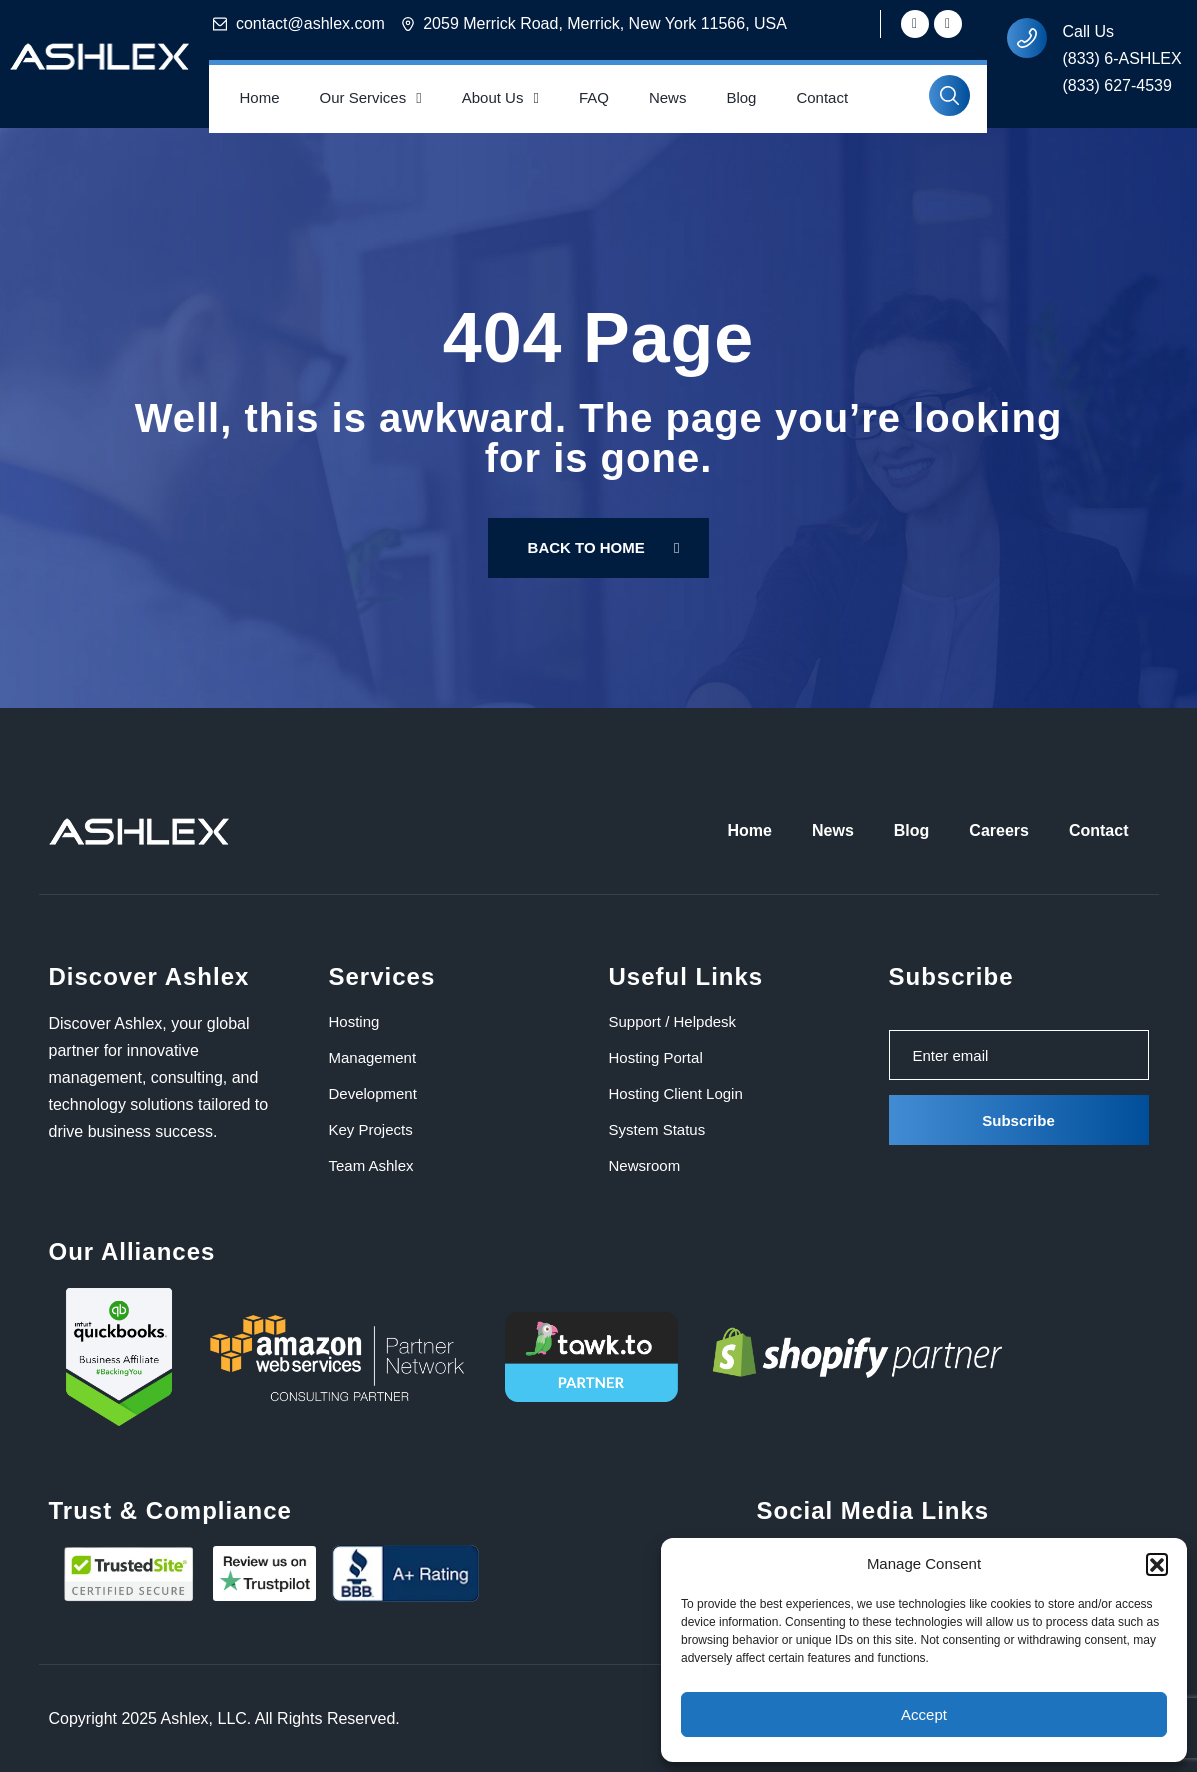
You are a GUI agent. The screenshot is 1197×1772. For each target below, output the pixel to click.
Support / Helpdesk (673, 1021)
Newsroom (645, 1165)
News (668, 97)
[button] (1157, 1564)
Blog (741, 97)
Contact (822, 97)
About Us (500, 98)
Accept (924, 1714)
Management (373, 1057)
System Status (657, 1129)
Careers (999, 830)
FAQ (594, 97)
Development (373, 1093)
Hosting (354, 1021)
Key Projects (371, 1129)
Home (259, 97)
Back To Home (604, 547)
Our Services (371, 98)
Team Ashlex (371, 1165)
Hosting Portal (656, 1057)
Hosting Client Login (676, 1093)
